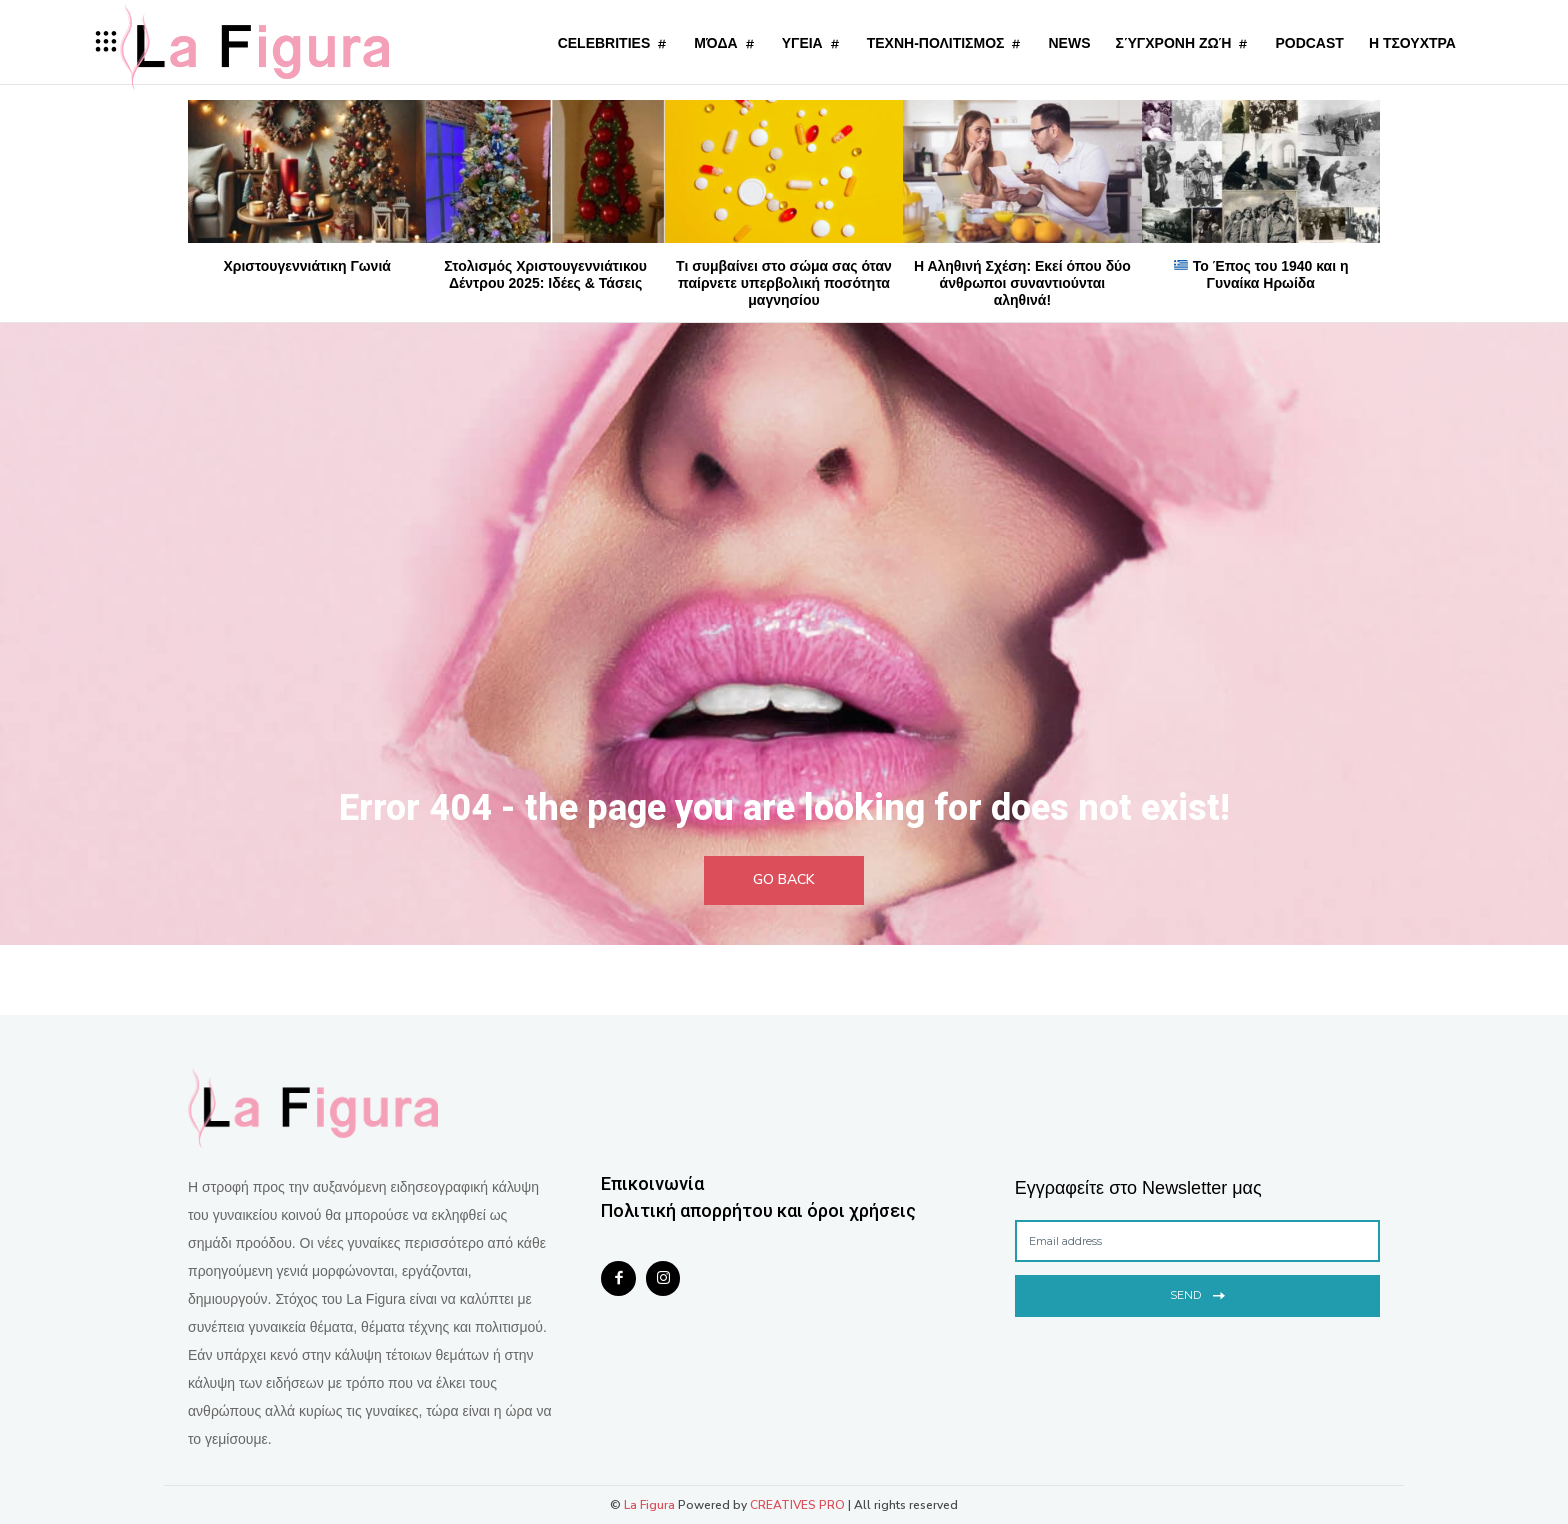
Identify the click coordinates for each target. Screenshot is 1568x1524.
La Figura (649, 1505)
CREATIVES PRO (797, 1505)
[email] (1197, 1241)
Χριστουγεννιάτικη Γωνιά (306, 266)
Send (1197, 1293)
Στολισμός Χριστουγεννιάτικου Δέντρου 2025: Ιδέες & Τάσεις (545, 274)
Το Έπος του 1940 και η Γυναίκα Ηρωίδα (1261, 274)
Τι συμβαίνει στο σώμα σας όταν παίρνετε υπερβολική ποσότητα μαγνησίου (784, 283)
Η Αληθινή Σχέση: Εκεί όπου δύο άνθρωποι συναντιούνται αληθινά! (1022, 283)
